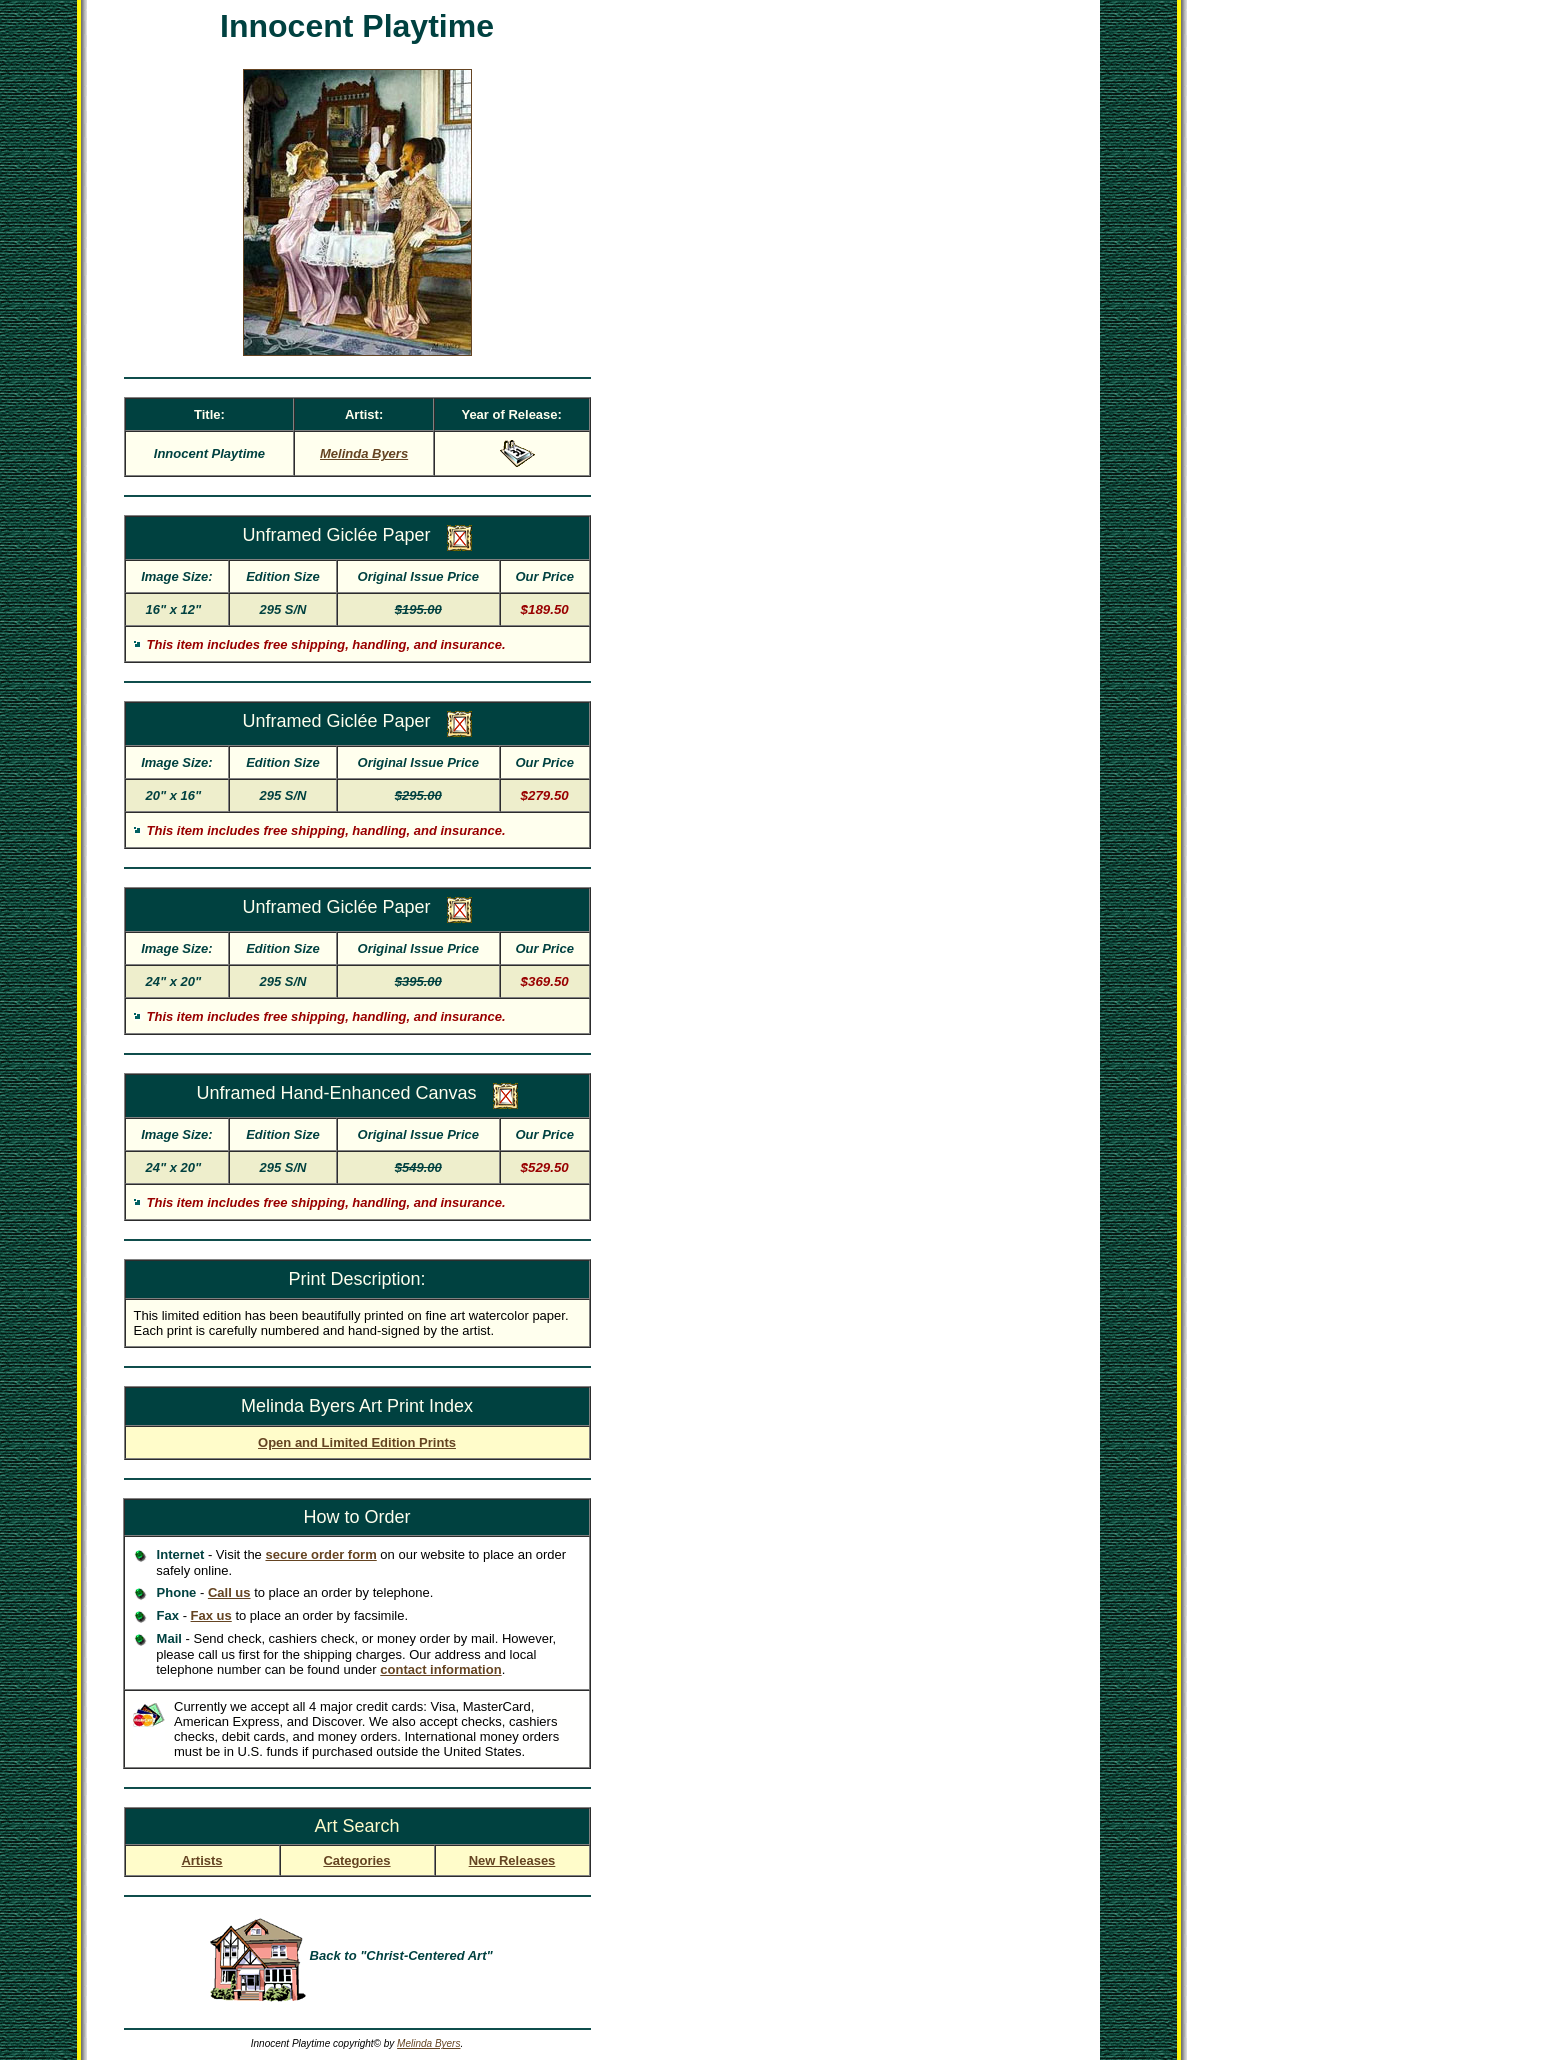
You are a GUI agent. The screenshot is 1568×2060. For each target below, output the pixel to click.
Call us (229, 1592)
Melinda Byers (428, 2043)
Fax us (211, 1615)
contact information (440, 1669)
